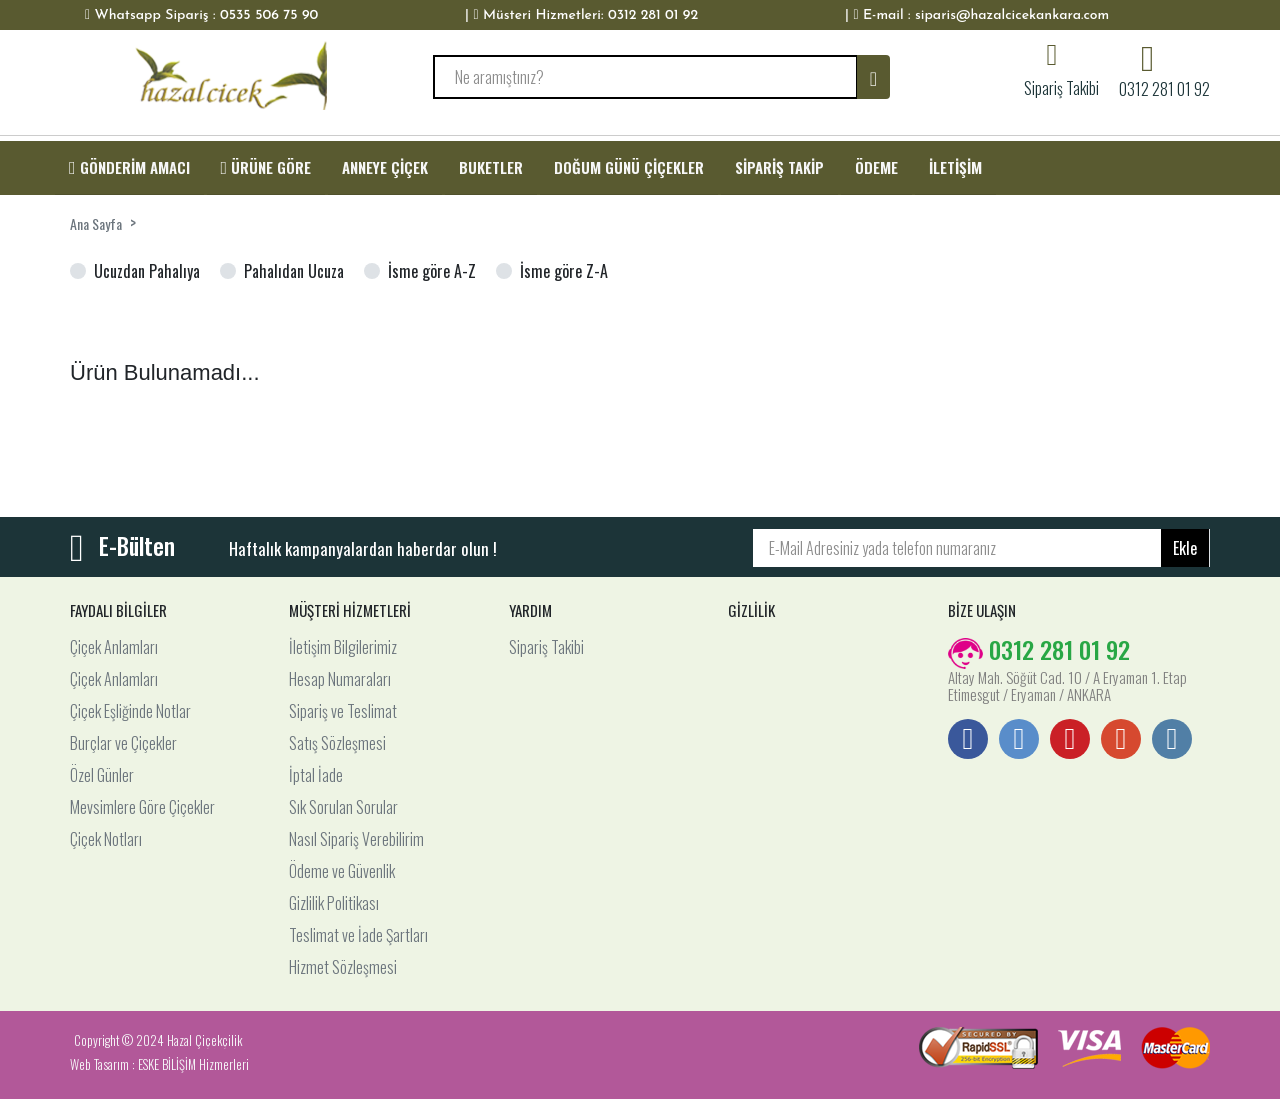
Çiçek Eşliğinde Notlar (130, 711)
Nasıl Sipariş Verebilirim (356, 839)
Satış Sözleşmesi (337, 743)
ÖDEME (876, 167)
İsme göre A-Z (432, 271)
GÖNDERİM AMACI (129, 167)
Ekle (1185, 548)
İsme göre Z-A (564, 271)
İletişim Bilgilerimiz (343, 647)
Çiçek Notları (106, 839)
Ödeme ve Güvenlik (342, 871)
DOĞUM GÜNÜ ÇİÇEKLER (629, 167)
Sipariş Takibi (546, 647)
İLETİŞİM (955, 167)
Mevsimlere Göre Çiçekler (142, 807)
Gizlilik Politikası (334, 903)
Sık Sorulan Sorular (343, 807)
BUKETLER (491, 167)
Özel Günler (102, 775)
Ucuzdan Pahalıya (147, 271)
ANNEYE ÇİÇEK (385, 167)
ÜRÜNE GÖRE (266, 167)
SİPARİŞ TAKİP (779, 167)
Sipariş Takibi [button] (1061, 86)
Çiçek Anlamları (114, 647)
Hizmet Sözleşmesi (343, 967)
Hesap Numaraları (340, 679)
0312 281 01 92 (1164, 87)
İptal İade (316, 775)
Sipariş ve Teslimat (343, 711)
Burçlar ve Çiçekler (123, 743)
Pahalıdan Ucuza (294, 271)
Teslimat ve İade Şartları (358, 935)
